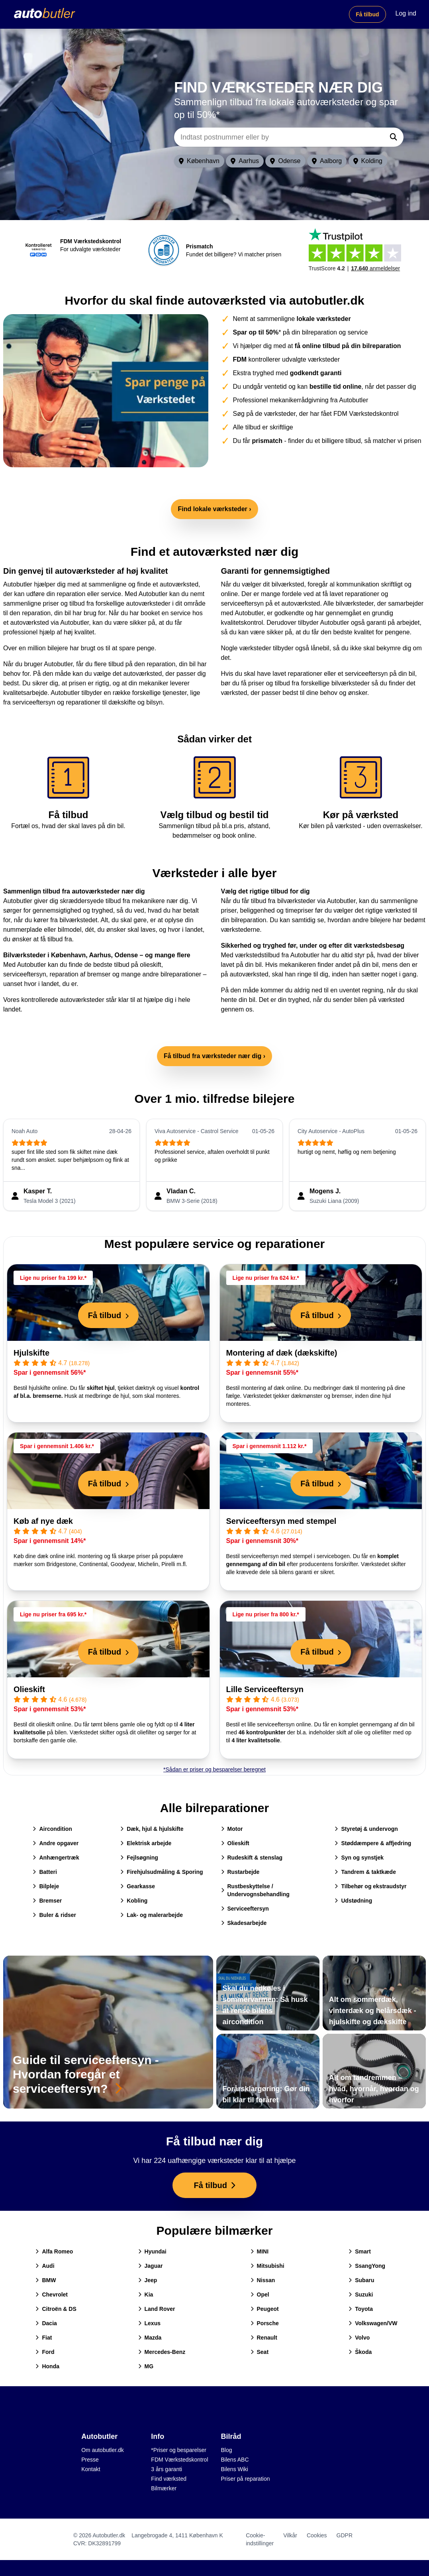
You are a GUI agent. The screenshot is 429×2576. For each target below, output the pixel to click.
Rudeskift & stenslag (251, 1857)
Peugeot (265, 2309)
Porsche (265, 2323)
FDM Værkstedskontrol (179, 2459)
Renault (264, 2337)
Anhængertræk (56, 1857)
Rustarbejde (240, 1872)
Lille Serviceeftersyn (265, 1689)
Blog (226, 2450)
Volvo (359, 2337)
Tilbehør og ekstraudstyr (370, 1886)
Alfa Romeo (54, 2251)
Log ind (406, 13)
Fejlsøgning (139, 1857)
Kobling (133, 1900)
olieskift (150, 964)
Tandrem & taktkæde (365, 1872)
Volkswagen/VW (373, 2323)
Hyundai (152, 2251)
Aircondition (52, 1829)
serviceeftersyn (24, 974)
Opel (260, 2294)
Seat (260, 2352)
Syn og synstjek (359, 1857)
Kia (145, 2294)
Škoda (360, 2352)
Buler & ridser (54, 1915)
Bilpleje (46, 1886)
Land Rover (156, 2309)
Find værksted (168, 2479)
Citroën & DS (55, 2309)
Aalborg (327, 160)
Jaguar (150, 2266)
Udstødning (353, 1900)
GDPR (345, 2535)
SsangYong (367, 2266)
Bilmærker (163, 2488)
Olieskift (29, 1689)
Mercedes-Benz (162, 2352)
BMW (45, 2280)
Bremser (47, 1900)
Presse (90, 2459)
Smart (360, 2251)
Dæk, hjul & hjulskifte (151, 1829)
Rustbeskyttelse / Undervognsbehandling (255, 1890)
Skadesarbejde (244, 1923)
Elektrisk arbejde (145, 1843)
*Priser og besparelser (178, 2450)
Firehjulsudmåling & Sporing (161, 1872)
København (199, 160)
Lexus (149, 2323)
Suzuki (361, 2294)
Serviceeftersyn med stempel (281, 1521)
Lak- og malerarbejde (151, 1915)
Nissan (263, 2280)
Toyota (361, 2309)
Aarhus (245, 160)
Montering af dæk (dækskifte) (281, 1352)
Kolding (367, 160)
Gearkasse (137, 1886)
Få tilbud (367, 14)
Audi (44, 2266)
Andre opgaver (55, 1843)
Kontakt (90, 2469)
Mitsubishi (267, 2266)
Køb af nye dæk (43, 1521)
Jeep (147, 2280)
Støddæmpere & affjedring (373, 1843)
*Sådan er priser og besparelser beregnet (214, 1769)
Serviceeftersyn (245, 1908)
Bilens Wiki (234, 2469)
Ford (44, 2352)
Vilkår (290, 2535)
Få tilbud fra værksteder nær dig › (214, 1056)
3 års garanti (166, 2469)
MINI (260, 2251)
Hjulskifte (31, 1352)
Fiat (43, 2337)
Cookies (317, 2535)
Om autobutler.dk (102, 2450)
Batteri (45, 1872)
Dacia (46, 2323)
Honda (47, 2366)
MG (146, 2366)
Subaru (361, 2280)
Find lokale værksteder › (214, 509)
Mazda (150, 2337)
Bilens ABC (235, 2459)
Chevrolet (51, 2294)
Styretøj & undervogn (366, 1829)
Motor (232, 1829)
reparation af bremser (79, 974)
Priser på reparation (245, 2479)
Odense (285, 160)
